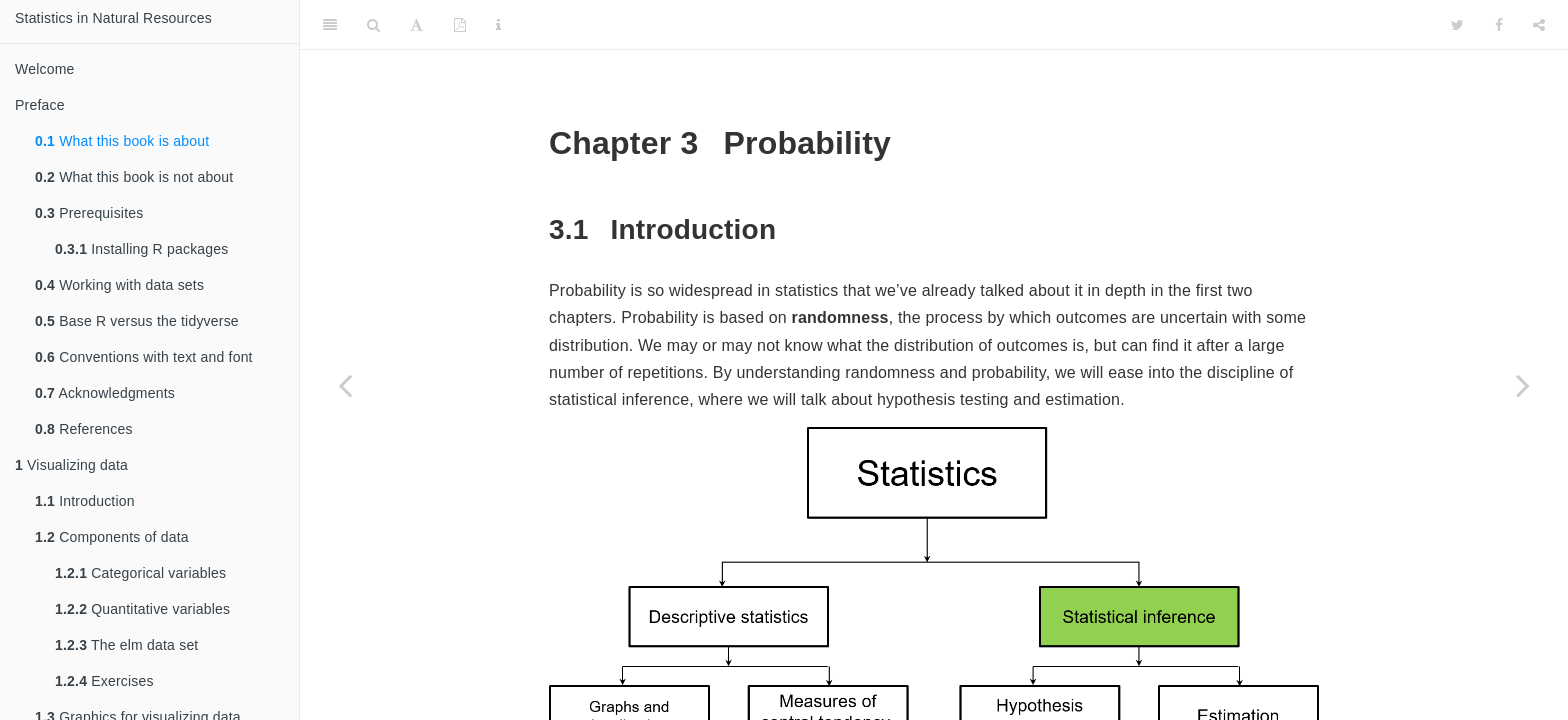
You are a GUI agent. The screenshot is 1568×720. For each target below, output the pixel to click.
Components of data (112, 537)
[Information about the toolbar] (498, 25)
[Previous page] (345, 385)
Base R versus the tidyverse (137, 321)
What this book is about (122, 141)
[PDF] (460, 25)
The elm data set (126, 645)
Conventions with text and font (144, 357)
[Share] (1539, 25)
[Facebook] (1499, 25)
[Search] (373, 25)
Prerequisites (89, 213)
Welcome (45, 69)
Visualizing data (71, 465)
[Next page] (1523, 385)
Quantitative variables (142, 609)
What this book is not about (134, 177)
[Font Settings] (416, 25)
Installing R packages (142, 249)
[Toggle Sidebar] (330, 25)
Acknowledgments (105, 393)
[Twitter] (1457, 25)
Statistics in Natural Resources (113, 18)
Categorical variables (140, 573)
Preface (40, 105)
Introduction (85, 501)
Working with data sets (119, 285)
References (84, 429)
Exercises (104, 681)
